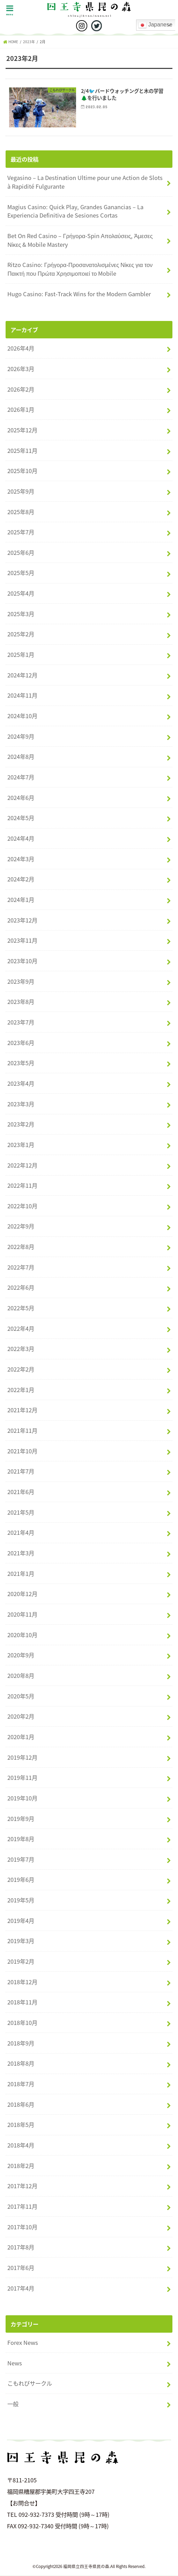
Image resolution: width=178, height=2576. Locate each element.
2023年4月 (20, 1083)
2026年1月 (20, 410)
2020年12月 (22, 1594)
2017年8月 (20, 2247)
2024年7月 (20, 777)
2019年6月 (20, 1880)
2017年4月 (20, 2288)
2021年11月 (22, 1431)
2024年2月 (20, 879)
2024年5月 (20, 818)
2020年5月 (20, 1696)
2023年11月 (22, 940)
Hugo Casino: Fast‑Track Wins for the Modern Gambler (78, 294)
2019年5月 (20, 1900)
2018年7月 (20, 2084)
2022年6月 (20, 1287)
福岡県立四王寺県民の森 (86, 2567)
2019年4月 (20, 1921)
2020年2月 (20, 1716)
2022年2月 (20, 1369)
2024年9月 (20, 736)
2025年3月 (20, 614)
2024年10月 (22, 716)
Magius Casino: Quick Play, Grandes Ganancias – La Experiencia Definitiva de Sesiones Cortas (75, 211)
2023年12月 (22, 920)
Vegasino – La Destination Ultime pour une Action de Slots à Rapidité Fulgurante (85, 182)
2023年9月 (20, 981)
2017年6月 (20, 2268)
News (14, 2363)
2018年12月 (22, 1982)
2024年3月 (20, 859)
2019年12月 (22, 1757)
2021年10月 (22, 1451)
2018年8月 (20, 2063)
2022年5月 (20, 1308)
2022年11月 (22, 1185)
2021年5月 (20, 1512)
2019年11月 (22, 1778)
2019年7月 (20, 1859)
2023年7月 (20, 1022)
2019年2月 (20, 1961)
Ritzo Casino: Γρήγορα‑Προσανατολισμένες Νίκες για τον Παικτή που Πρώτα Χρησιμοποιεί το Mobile (80, 269)
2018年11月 (22, 2002)
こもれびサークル (29, 2383)
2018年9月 (20, 2043)
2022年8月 (20, 1247)
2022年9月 (20, 1226)
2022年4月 (20, 1329)
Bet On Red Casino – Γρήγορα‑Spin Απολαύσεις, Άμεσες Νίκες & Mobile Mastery (80, 240)
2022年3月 (20, 1349)
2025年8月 (20, 512)
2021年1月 (20, 1573)
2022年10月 (22, 1206)
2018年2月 (20, 2165)
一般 (12, 2404)
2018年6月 (20, 2104)
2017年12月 (22, 2186)
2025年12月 (22, 430)
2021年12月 (22, 1410)
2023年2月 (20, 1124)
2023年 (29, 41)
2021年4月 (20, 1533)
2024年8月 (20, 757)
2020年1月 (20, 1737)
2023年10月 (22, 961)
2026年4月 (20, 348)
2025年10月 (22, 471)
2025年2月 (20, 634)
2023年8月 (20, 1002)
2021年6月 (20, 1492)
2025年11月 (22, 450)
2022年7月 (20, 1267)
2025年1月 (20, 655)
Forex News (22, 2343)
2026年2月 (20, 389)
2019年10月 (22, 1798)
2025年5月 (20, 573)
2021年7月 (20, 1471)
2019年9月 (20, 1818)
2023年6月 (20, 1042)
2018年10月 (22, 2023)
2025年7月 (20, 532)
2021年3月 (20, 1553)
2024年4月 (20, 838)
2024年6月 (20, 797)
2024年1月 (20, 900)
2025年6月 (20, 553)
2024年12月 (22, 675)
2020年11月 (22, 1614)
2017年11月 (22, 2206)
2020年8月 (20, 1676)
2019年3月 (20, 1941)
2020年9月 (20, 1655)
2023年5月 (20, 1063)
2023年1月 (20, 1145)
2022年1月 (20, 1389)
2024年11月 (22, 695)
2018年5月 (20, 2125)
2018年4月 (20, 2145)
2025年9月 (20, 491)
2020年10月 (22, 1635)
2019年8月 (20, 1839)
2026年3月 (20, 369)
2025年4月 (20, 593)
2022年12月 (22, 1165)
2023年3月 (20, 1104)
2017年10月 (22, 2227)
